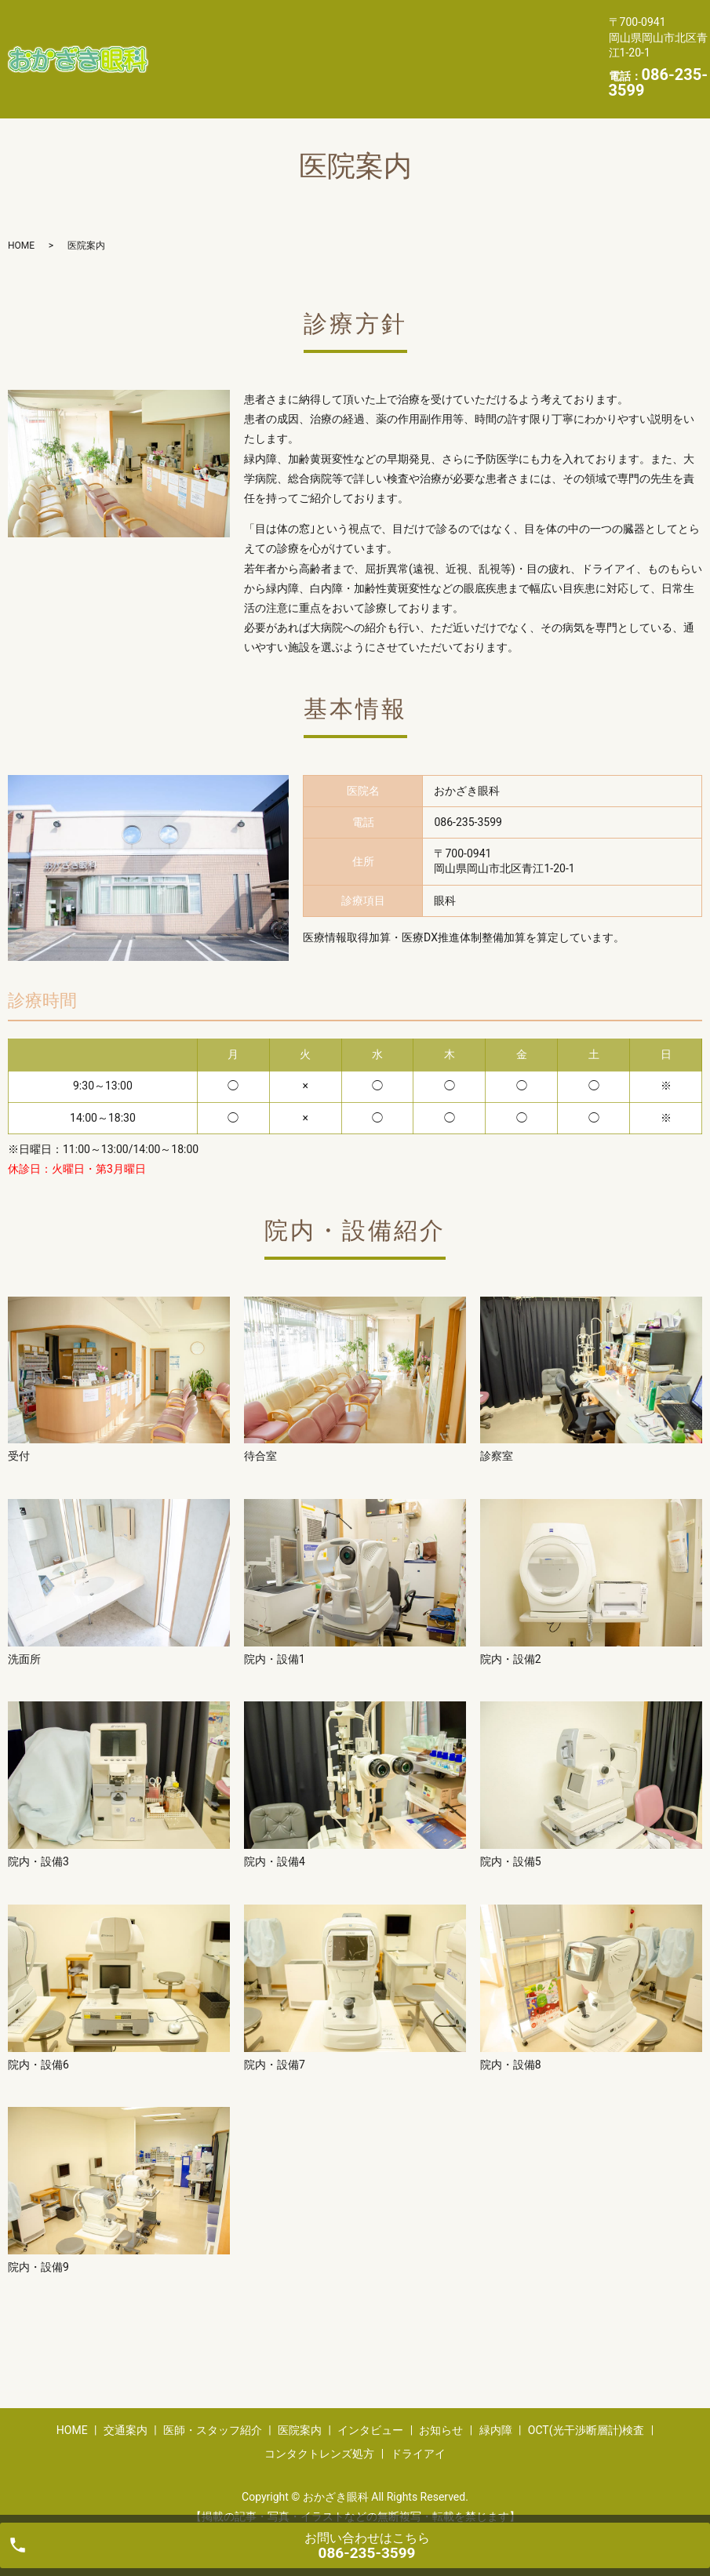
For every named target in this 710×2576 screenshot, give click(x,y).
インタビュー (208, 46)
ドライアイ (352, 70)
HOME (190, 21)
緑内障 (373, 46)
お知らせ (299, 46)
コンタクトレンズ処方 (231, 70)
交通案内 (263, 21)
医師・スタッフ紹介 (373, 21)
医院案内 (482, 21)
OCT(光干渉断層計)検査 (488, 46)
